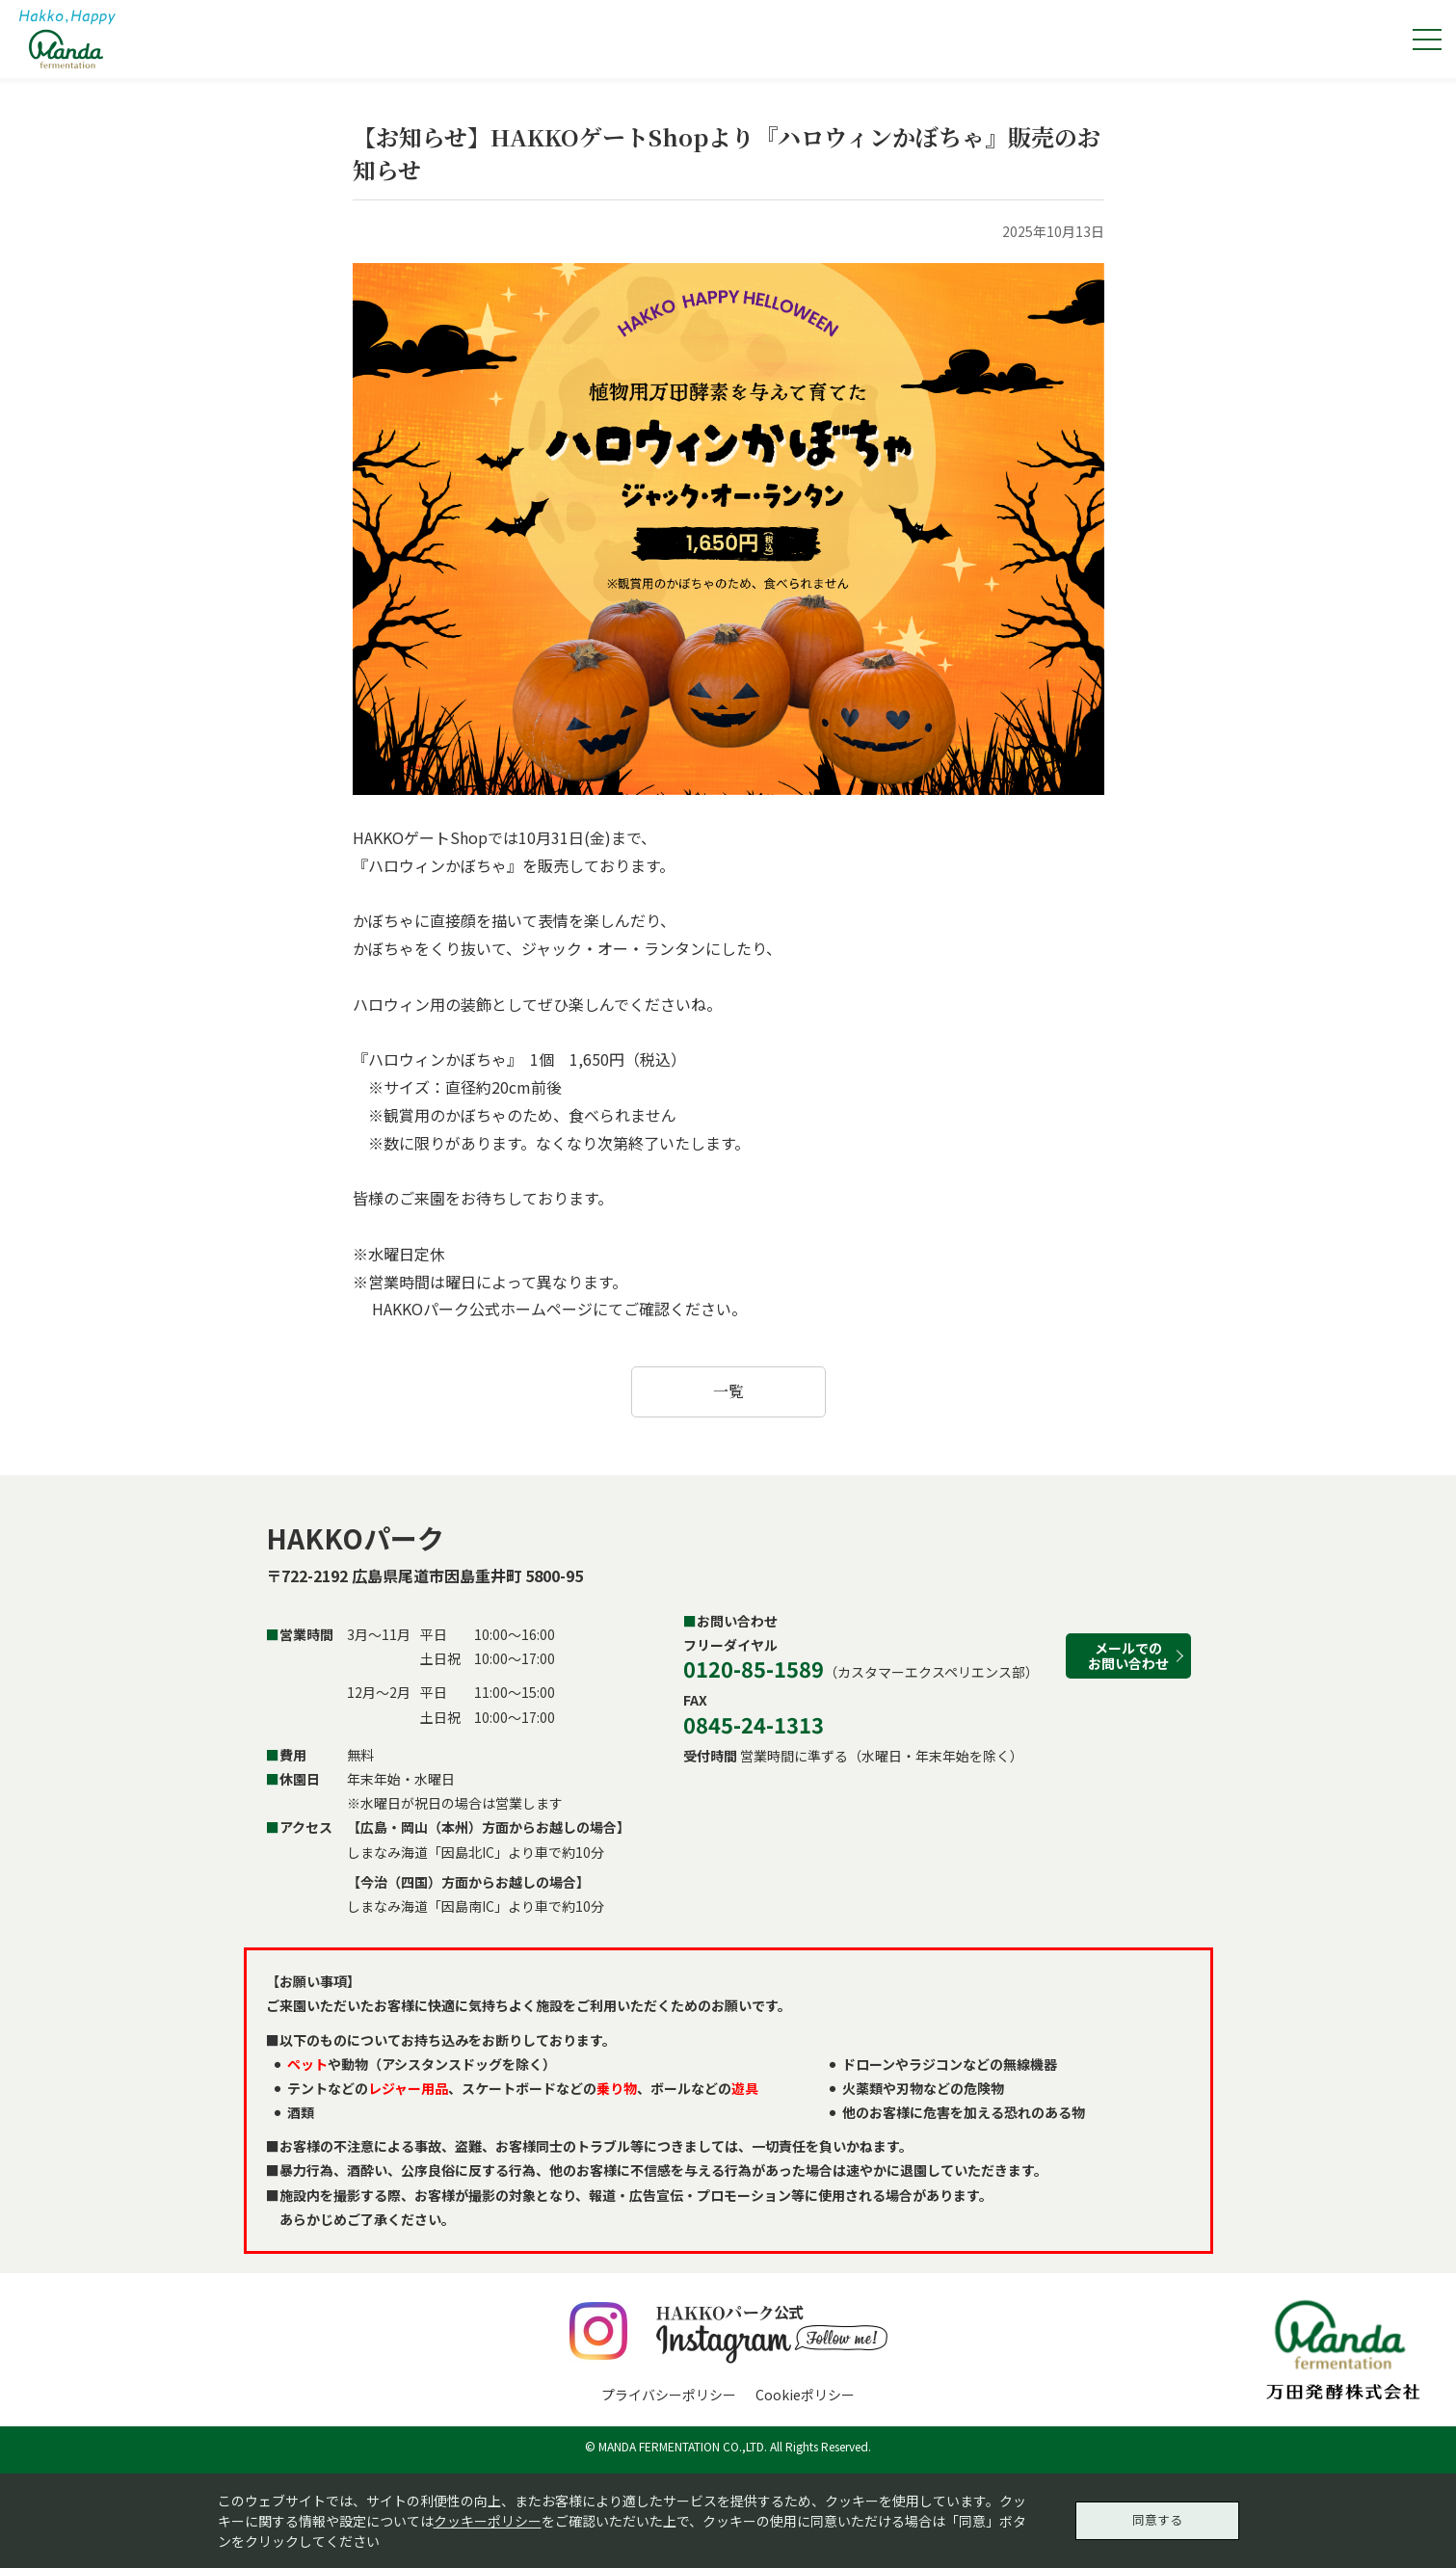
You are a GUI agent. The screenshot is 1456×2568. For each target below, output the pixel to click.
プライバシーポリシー (668, 2394)
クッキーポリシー (488, 2517)
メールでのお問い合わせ (1128, 1655)
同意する (1157, 2517)
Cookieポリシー (805, 2394)
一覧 (728, 1391)
